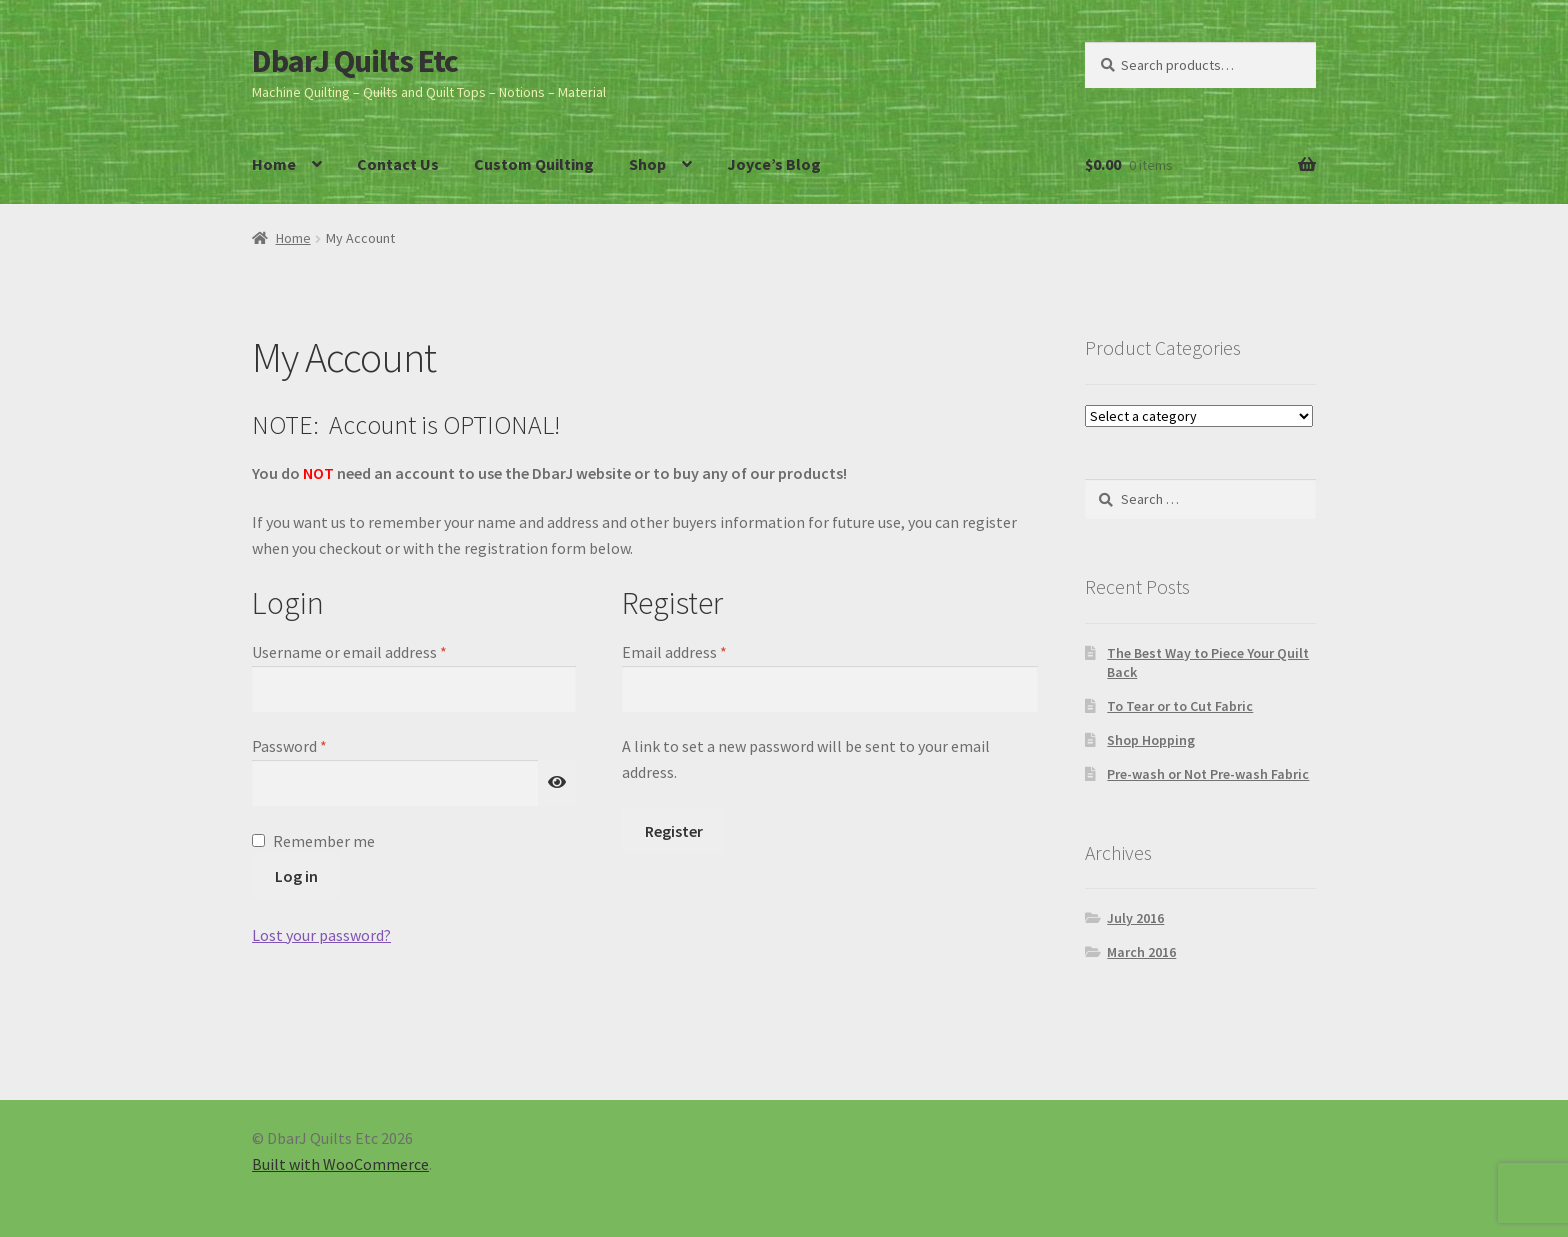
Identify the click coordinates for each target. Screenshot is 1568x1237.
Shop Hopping (1151, 740)
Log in (296, 876)
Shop (647, 164)
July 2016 (1135, 918)
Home (274, 164)
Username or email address (379, 651)
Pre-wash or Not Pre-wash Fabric (1208, 774)
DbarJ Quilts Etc (355, 61)
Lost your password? (321, 935)
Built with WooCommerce (340, 1164)
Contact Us (398, 164)
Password (319, 745)
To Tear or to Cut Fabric (1180, 706)
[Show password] (557, 783)
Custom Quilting (534, 164)
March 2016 (1141, 952)
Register (674, 831)
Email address (704, 651)
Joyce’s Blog (774, 164)
